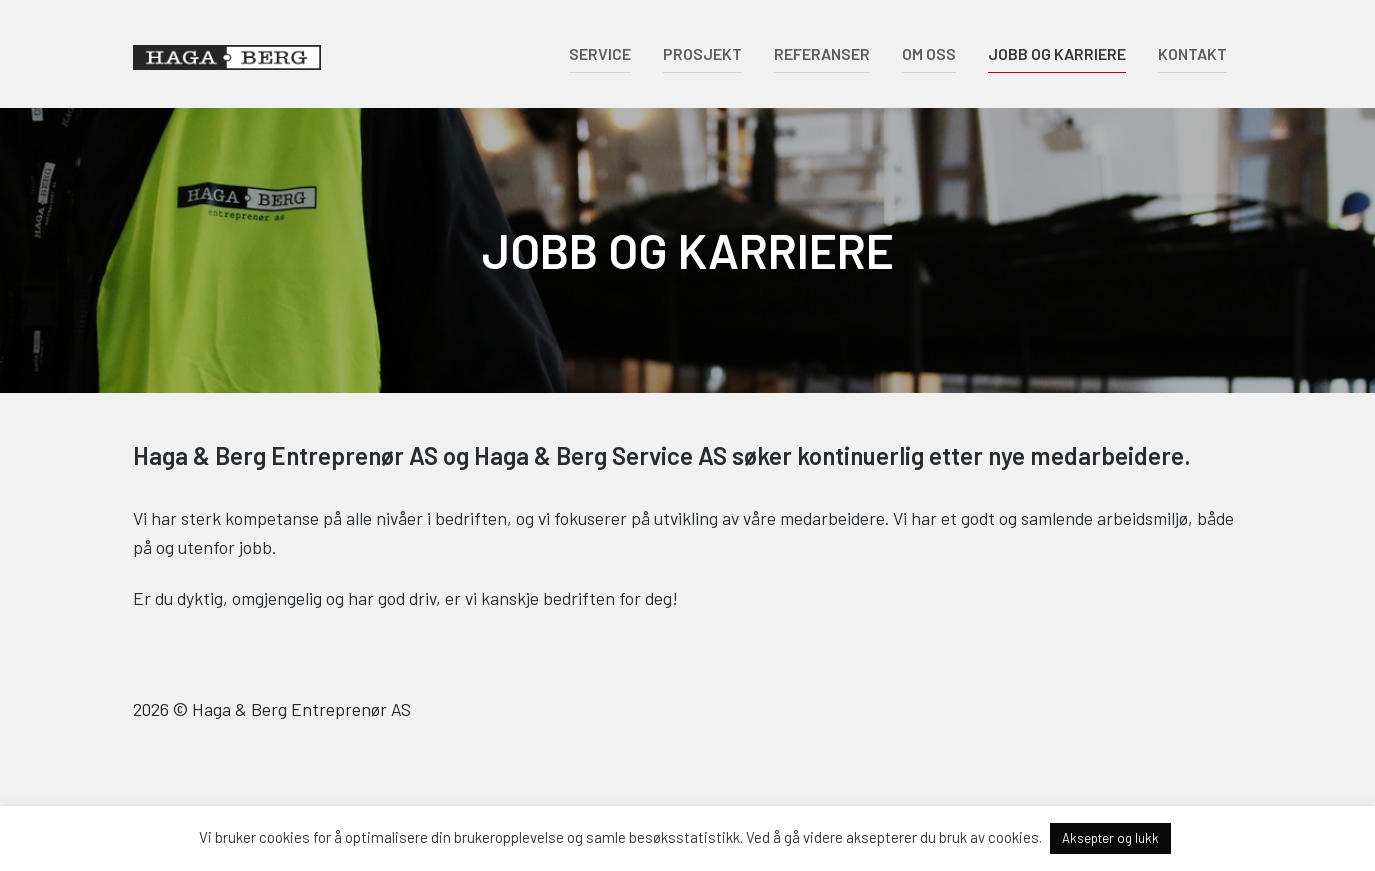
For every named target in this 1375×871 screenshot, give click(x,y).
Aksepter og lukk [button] (1110, 838)
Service (600, 53)
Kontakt (1192, 53)
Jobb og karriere (1057, 53)
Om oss (929, 53)
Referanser (822, 53)
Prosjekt (702, 53)
